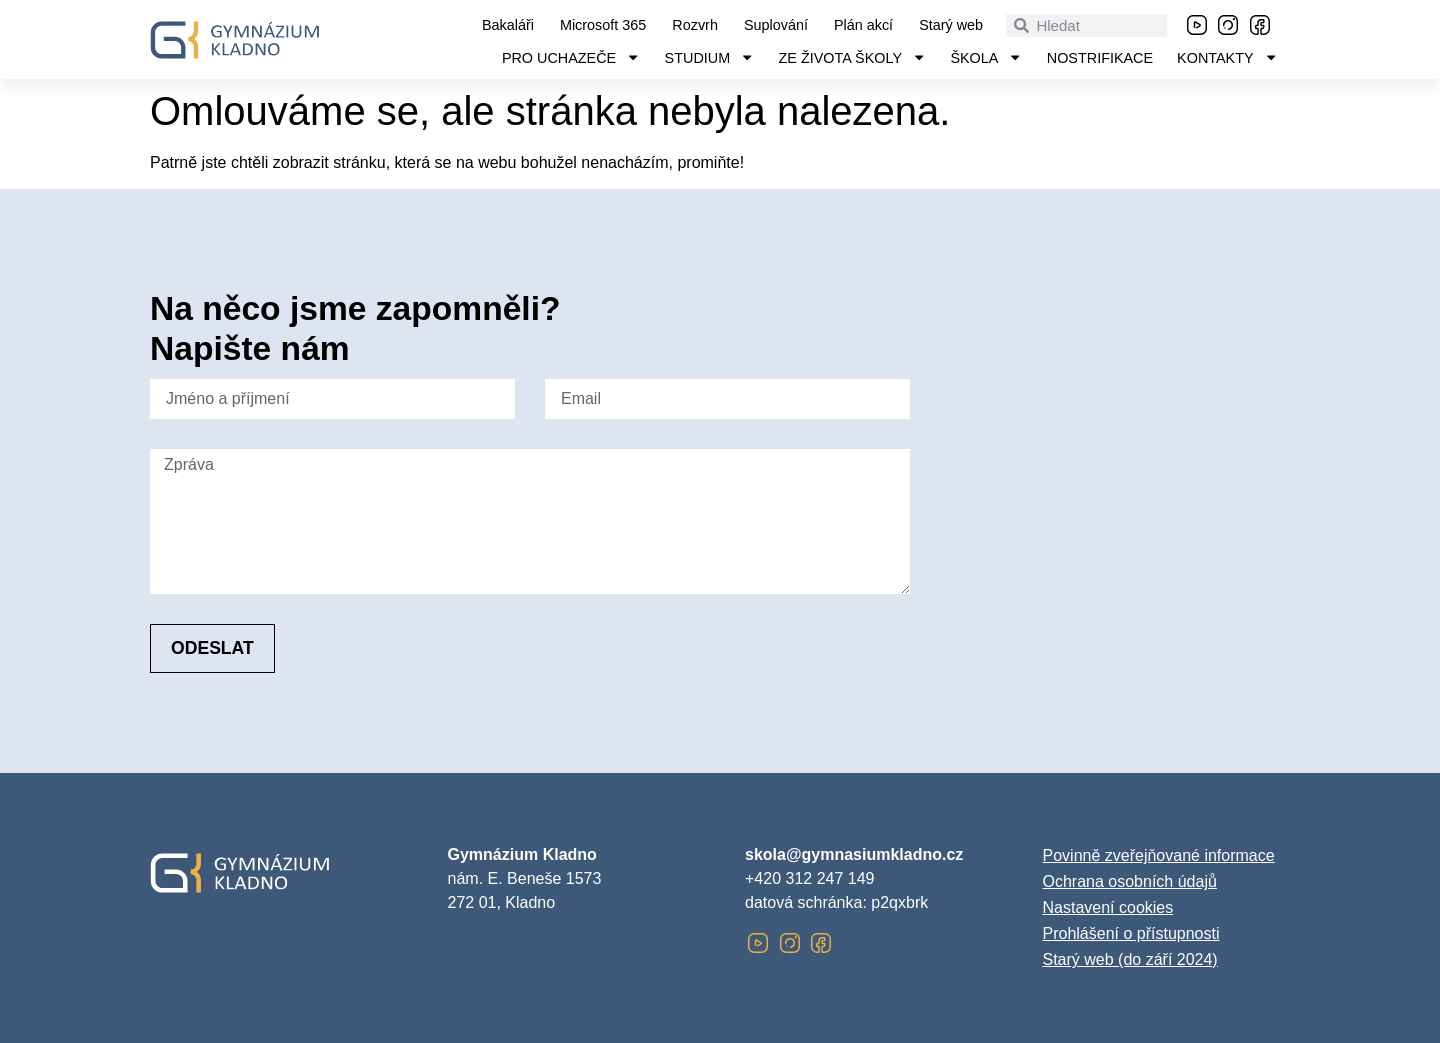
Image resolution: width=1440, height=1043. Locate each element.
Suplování (776, 25)
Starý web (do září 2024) (1130, 959)
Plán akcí (863, 25)
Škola (986, 58)
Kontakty (1227, 58)
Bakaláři (508, 25)
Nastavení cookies (1108, 907)
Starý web (951, 25)
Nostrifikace (1100, 58)
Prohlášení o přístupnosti (1131, 933)
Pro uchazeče (571, 58)
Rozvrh (695, 25)
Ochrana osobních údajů (1130, 881)
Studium (710, 58)
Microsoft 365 (603, 25)
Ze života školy (853, 58)
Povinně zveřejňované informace (1159, 855)
